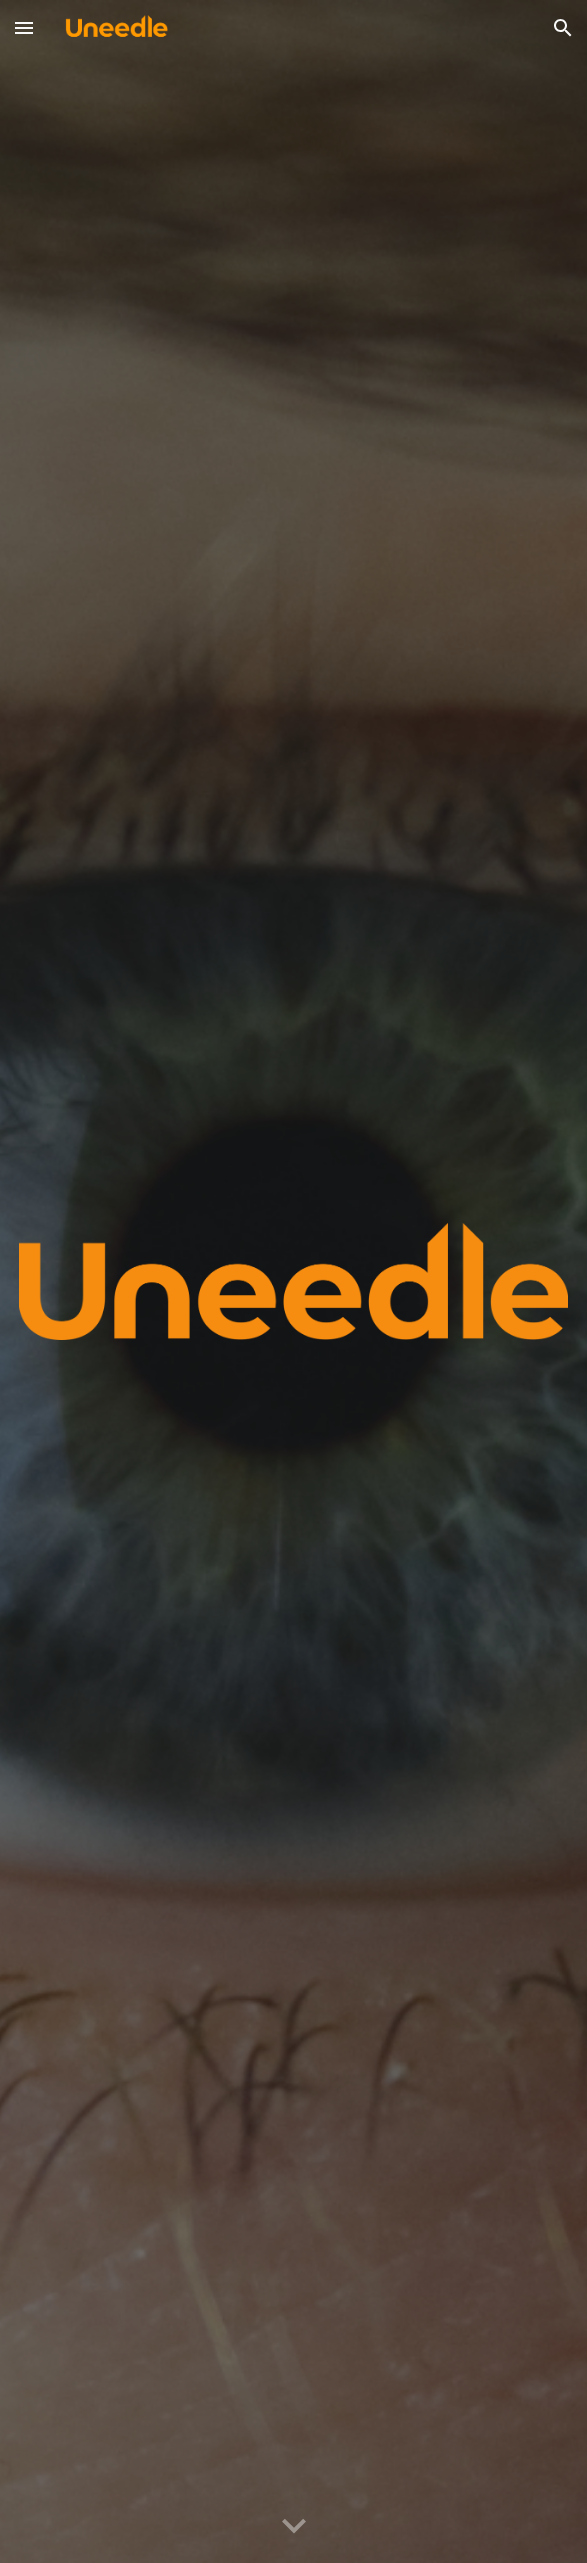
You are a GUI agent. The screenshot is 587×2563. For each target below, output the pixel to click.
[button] (24, 27)
